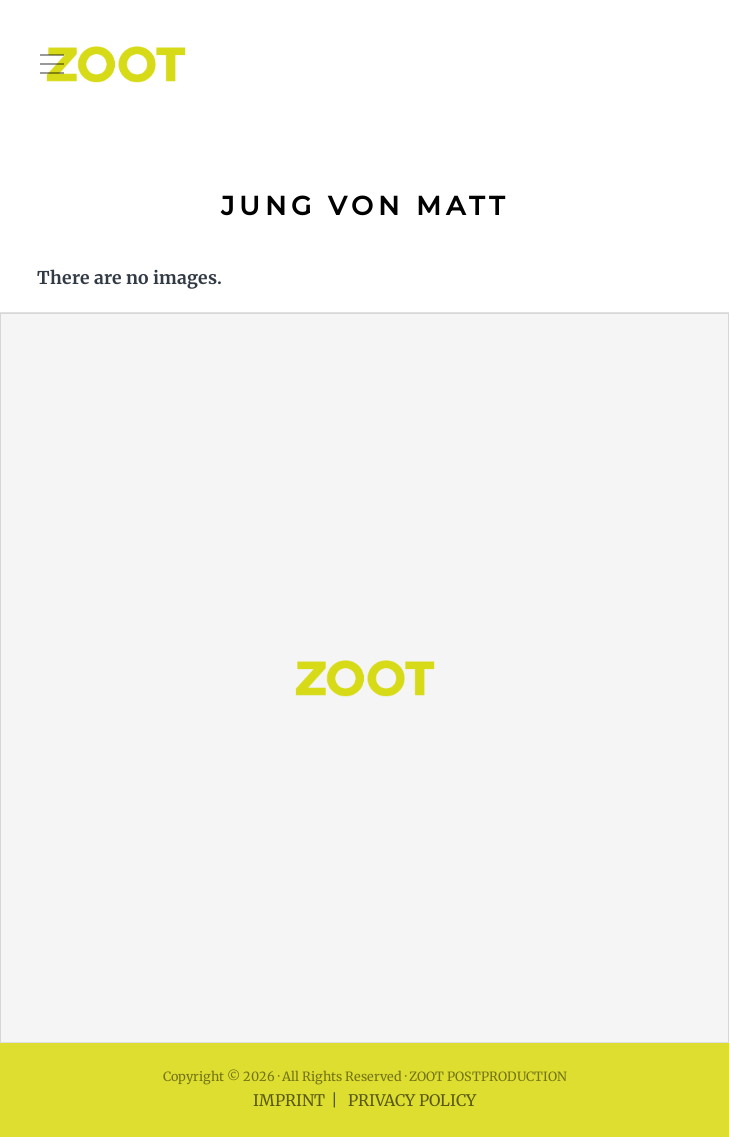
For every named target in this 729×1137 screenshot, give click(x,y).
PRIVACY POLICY (412, 1100)
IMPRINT (289, 1100)
